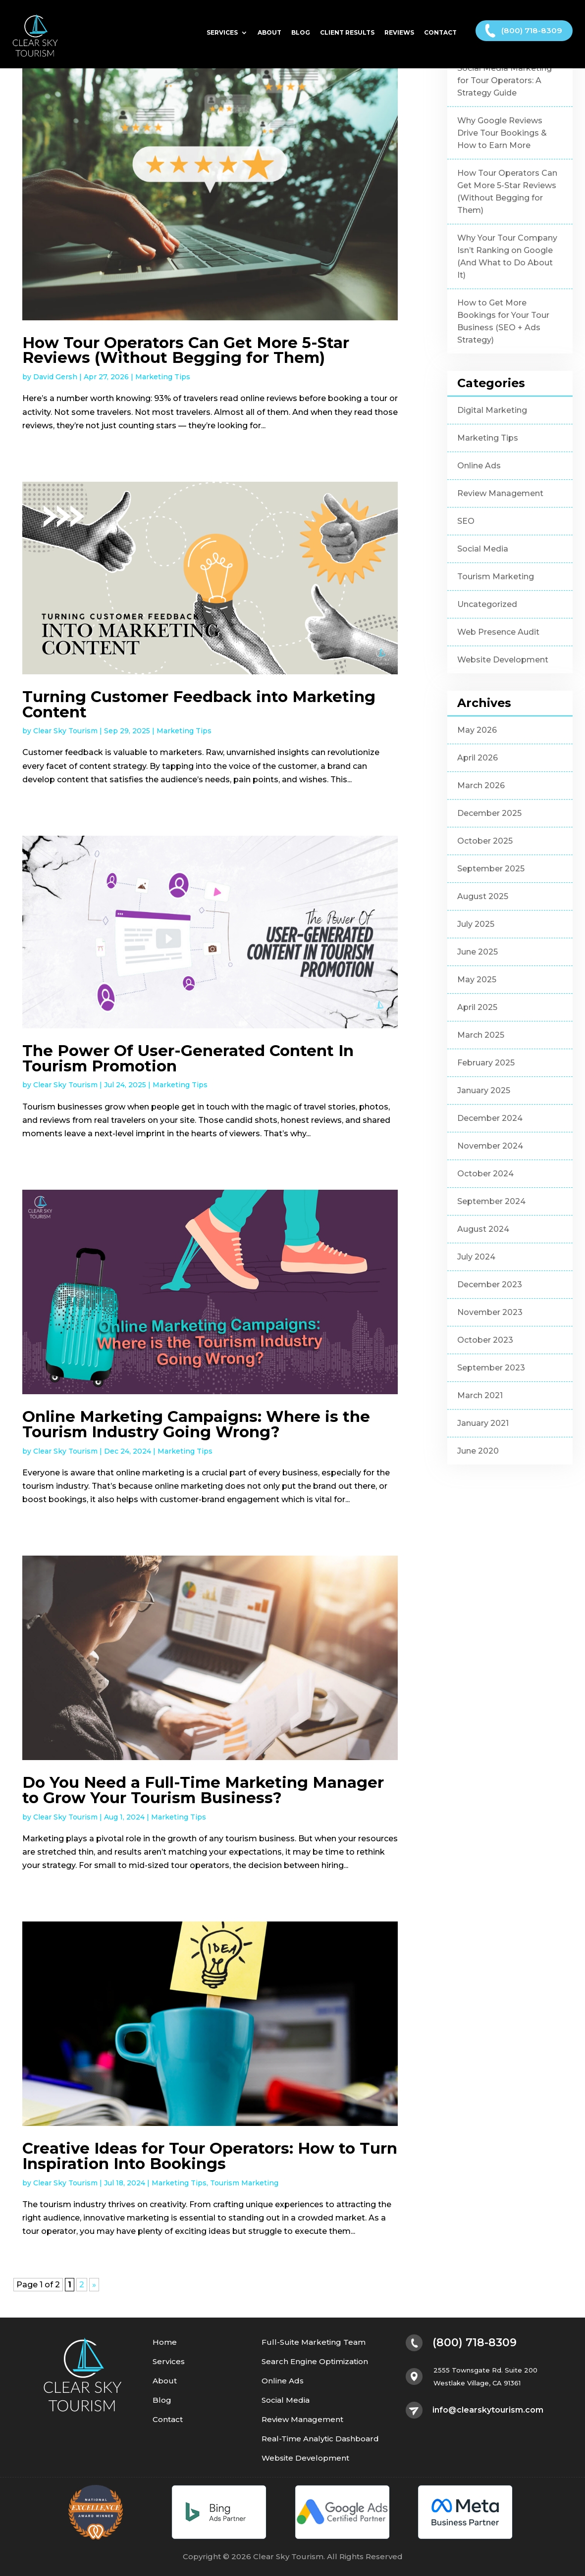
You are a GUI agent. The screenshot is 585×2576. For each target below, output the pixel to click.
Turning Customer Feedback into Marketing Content (198, 704)
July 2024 (476, 1257)
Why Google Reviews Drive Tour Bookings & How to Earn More (502, 133)
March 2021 (480, 1395)
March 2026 (481, 785)
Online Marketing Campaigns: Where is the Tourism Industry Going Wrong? (196, 1424)
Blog (300, 35)
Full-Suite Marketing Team (314, 2342)
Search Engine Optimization (315, 2362)
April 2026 (477, 757)
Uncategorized (487, 604)
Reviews (399, 35)
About (269, 35)
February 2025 (486, 1062)
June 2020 (478, 1451)
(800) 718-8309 (531, 33)
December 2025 (489, 813)
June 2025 (477, 952)
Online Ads (479, 465)
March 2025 (480, 1035)
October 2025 (485, 841)
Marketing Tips (162, 376)
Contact (440, 35)
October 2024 (485, 1173)
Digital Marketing (492, 410)
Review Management (500, 493)
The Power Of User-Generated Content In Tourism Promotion (188, 1058)
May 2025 (476, 979)
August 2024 (483, 1229)
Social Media (482, 549)
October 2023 (485, 1340)
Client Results (347, 35)
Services (222, 35)
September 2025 (491, 868)
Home (165, 2342)
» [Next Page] (94, 2284)
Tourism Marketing (244, 2182)
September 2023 (491, 1367)
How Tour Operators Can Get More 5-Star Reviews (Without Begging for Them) (185, 350)
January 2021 (483, 1423)
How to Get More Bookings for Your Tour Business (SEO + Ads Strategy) (503, 321)
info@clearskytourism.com (487, 2410)
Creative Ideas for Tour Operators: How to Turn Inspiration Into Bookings (209, 2156)
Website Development (502, 659)
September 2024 (491, 1201)
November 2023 (490, 1312)
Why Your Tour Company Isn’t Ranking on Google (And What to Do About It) (507, 256)
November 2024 (490, 1146)
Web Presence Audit (498, 632)
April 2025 (477, 1007)
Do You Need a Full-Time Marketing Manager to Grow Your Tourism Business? (203, 1790)
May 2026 (477, 730)
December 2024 (490, 1118)
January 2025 (483, 1090)
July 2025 (475, 924)
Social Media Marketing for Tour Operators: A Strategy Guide (504, 80)
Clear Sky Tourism (65, 730)
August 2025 (482, 896)
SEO (466, 521)
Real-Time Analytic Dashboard (320, 2439)
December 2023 (489, 1284)
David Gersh (55, 376)
